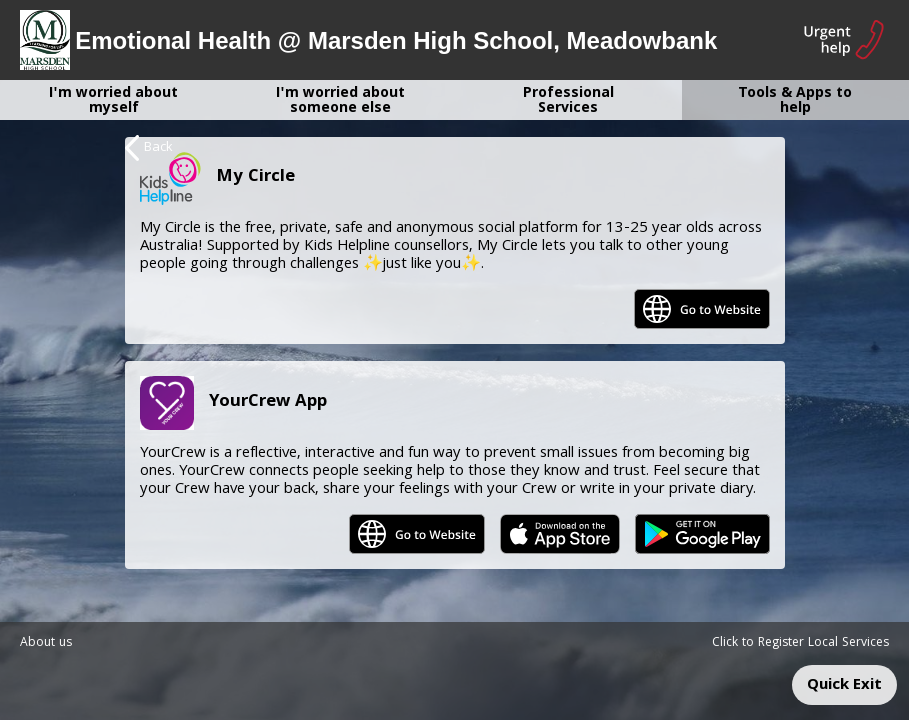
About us (46, 643)
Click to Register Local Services (800, 643)
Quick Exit (844, 686)
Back (149, 148)
